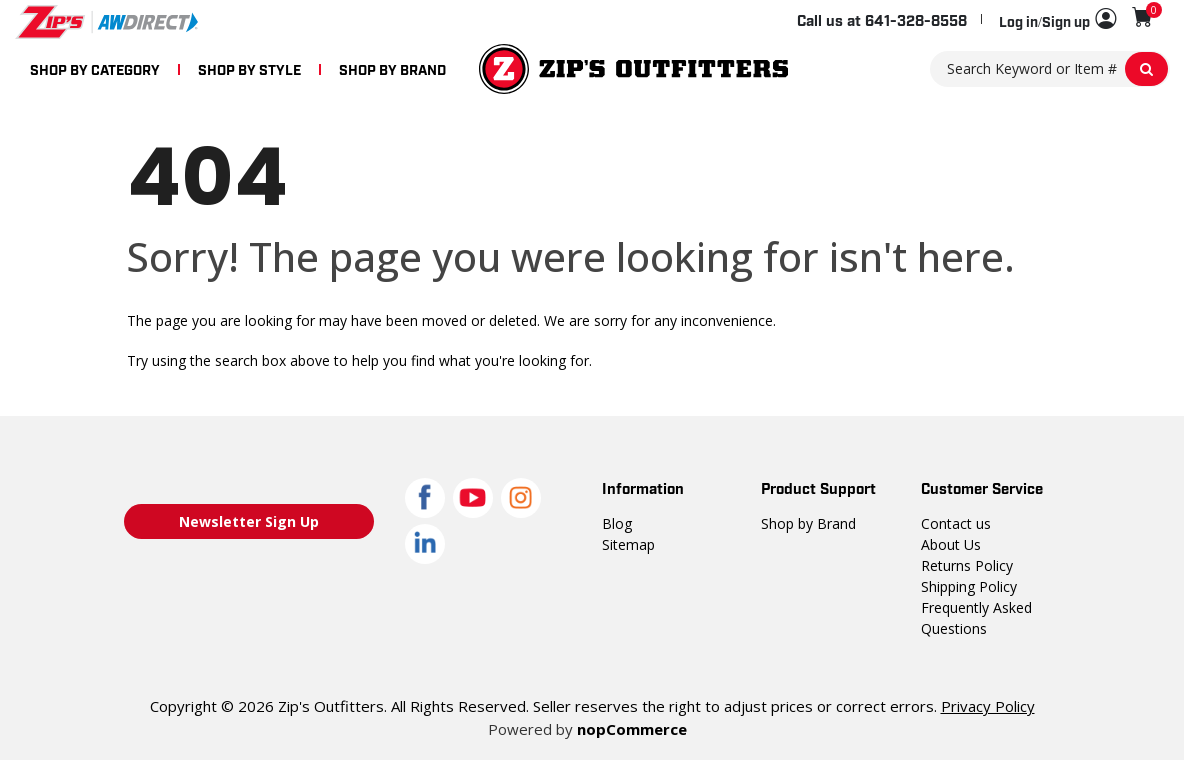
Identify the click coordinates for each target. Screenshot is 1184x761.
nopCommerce (632, 729)
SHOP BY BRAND (392, 68)
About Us (951, 544)
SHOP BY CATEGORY (95, 68)
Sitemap (628, 544)
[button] (1057, 20)
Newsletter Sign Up (249, 521)
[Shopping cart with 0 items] (1142, 17)
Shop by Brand (808, 523)
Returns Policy (967, 565)
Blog (617, 523)
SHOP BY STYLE (249, 68)
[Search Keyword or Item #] (1050, 69)
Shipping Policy (969, 586)
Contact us (956, 523)
